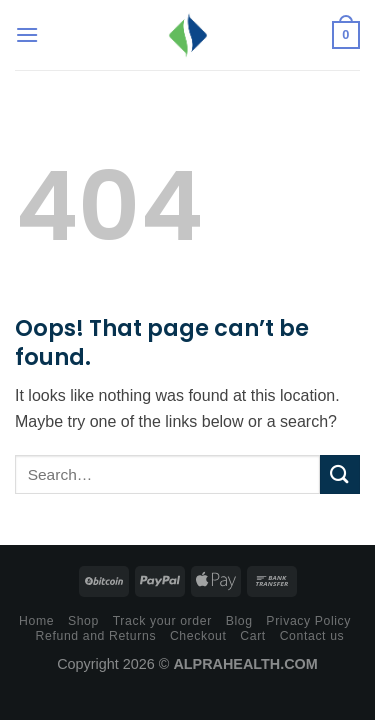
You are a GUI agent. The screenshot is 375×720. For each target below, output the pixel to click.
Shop (83, 621)
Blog (239, 621)
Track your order (162, 621)
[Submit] (340, 474)
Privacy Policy (308, 621)
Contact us (312, 636)
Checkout (198, 636)
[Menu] (27, 34)
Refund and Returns (96, 636)
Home (36, 621)
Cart (253, 636)
